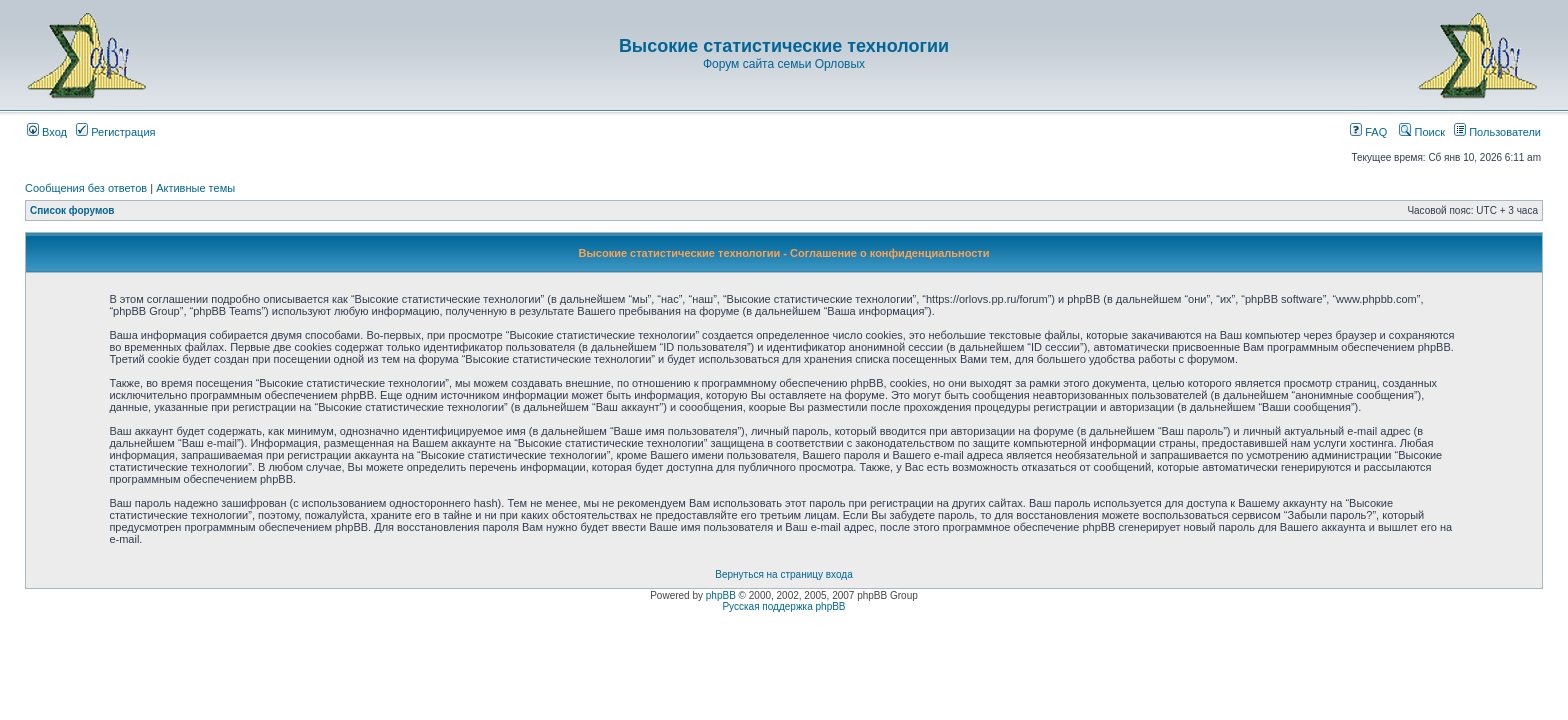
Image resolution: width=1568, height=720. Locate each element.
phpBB (721, 595)
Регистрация (115, 132)
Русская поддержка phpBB (783, 606)
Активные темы (195, 188)
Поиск (1422, 132)
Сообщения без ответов (86, 188)
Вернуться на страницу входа (783, 574)
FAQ (1368, 132)
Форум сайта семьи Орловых (784, 64)
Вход (47, 132)
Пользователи (1497, 132)
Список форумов (72, 210)
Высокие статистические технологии (784, 46)
